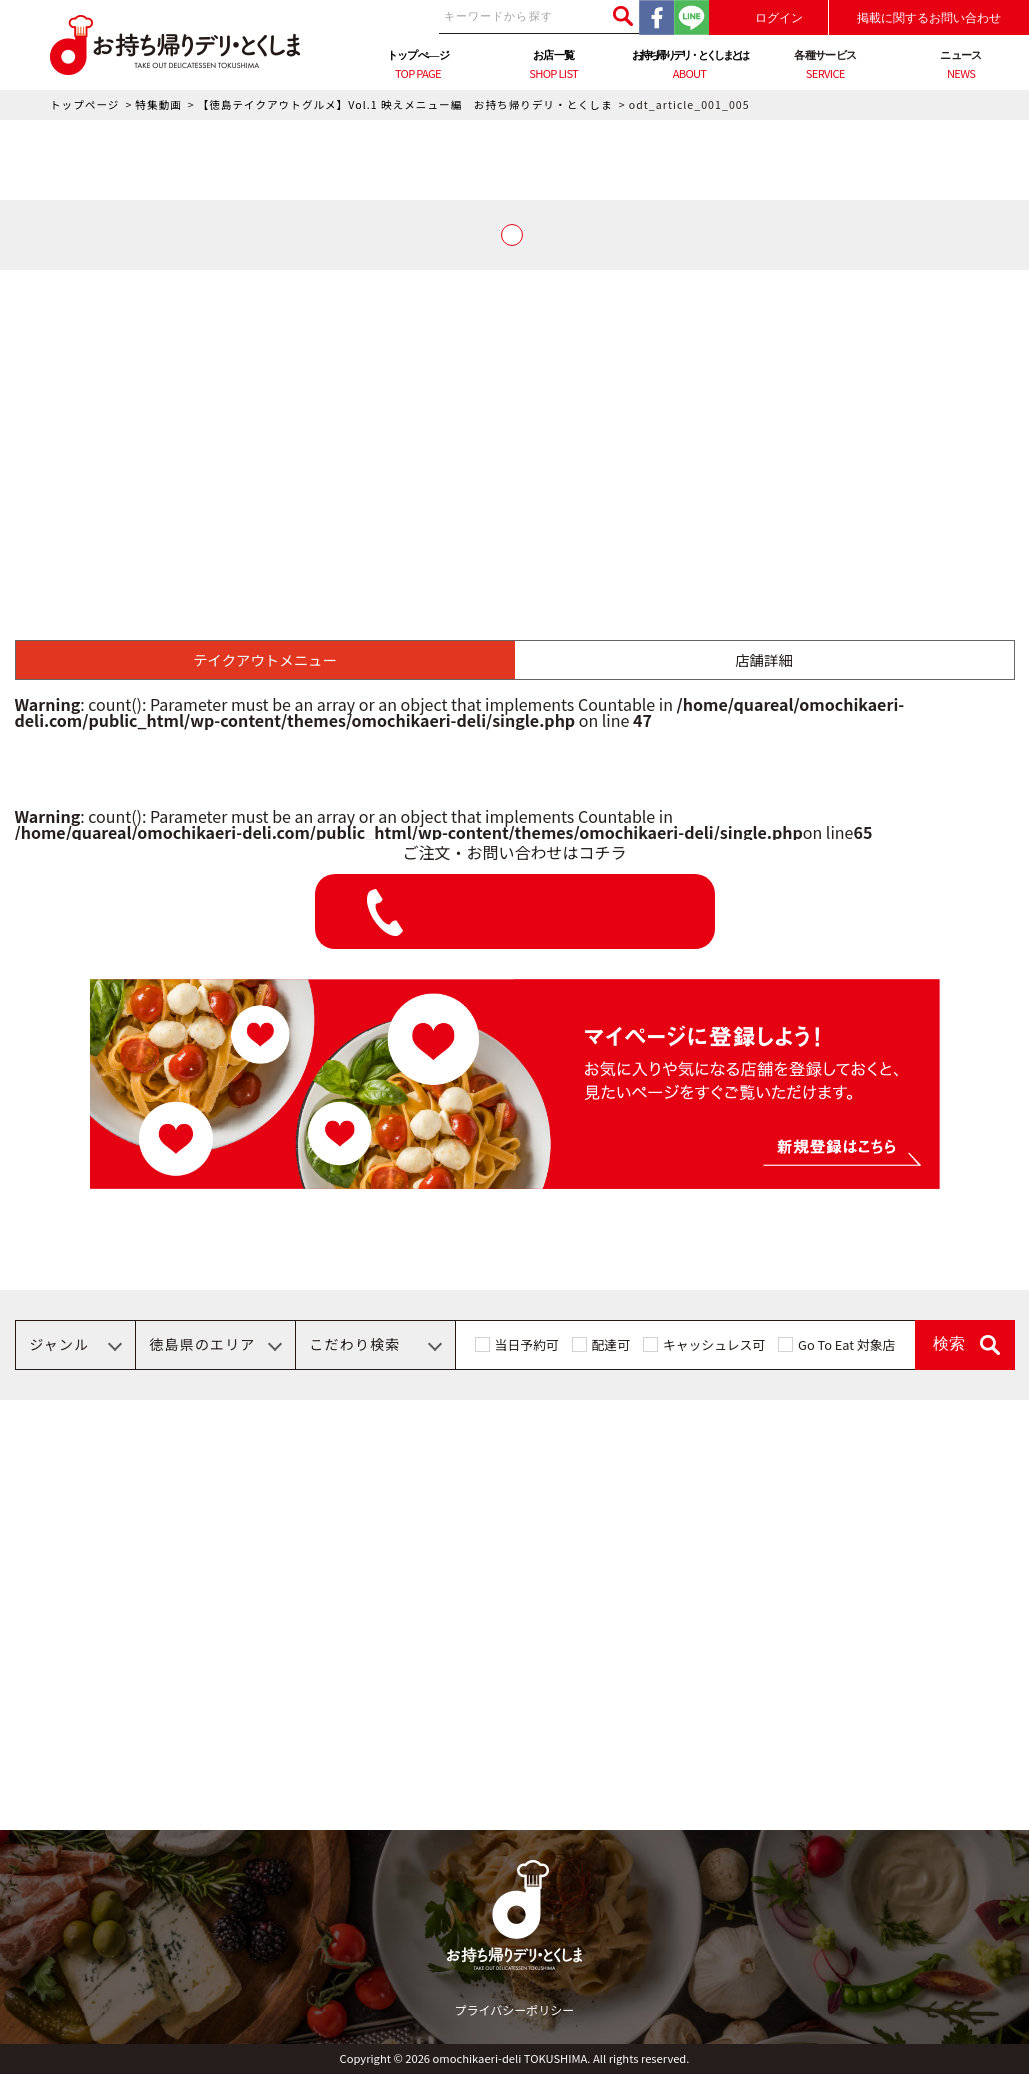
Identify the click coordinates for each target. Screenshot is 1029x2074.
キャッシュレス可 (714, 1344)
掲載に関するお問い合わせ (929, 18)
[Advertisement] (514, 420)
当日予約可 (527, 1344)
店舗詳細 (764, 659)
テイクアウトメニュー (265, 659)
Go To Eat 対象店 (846, 1344)
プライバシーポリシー (515, 2009)
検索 (949, 1343)
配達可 (611, 1344)
